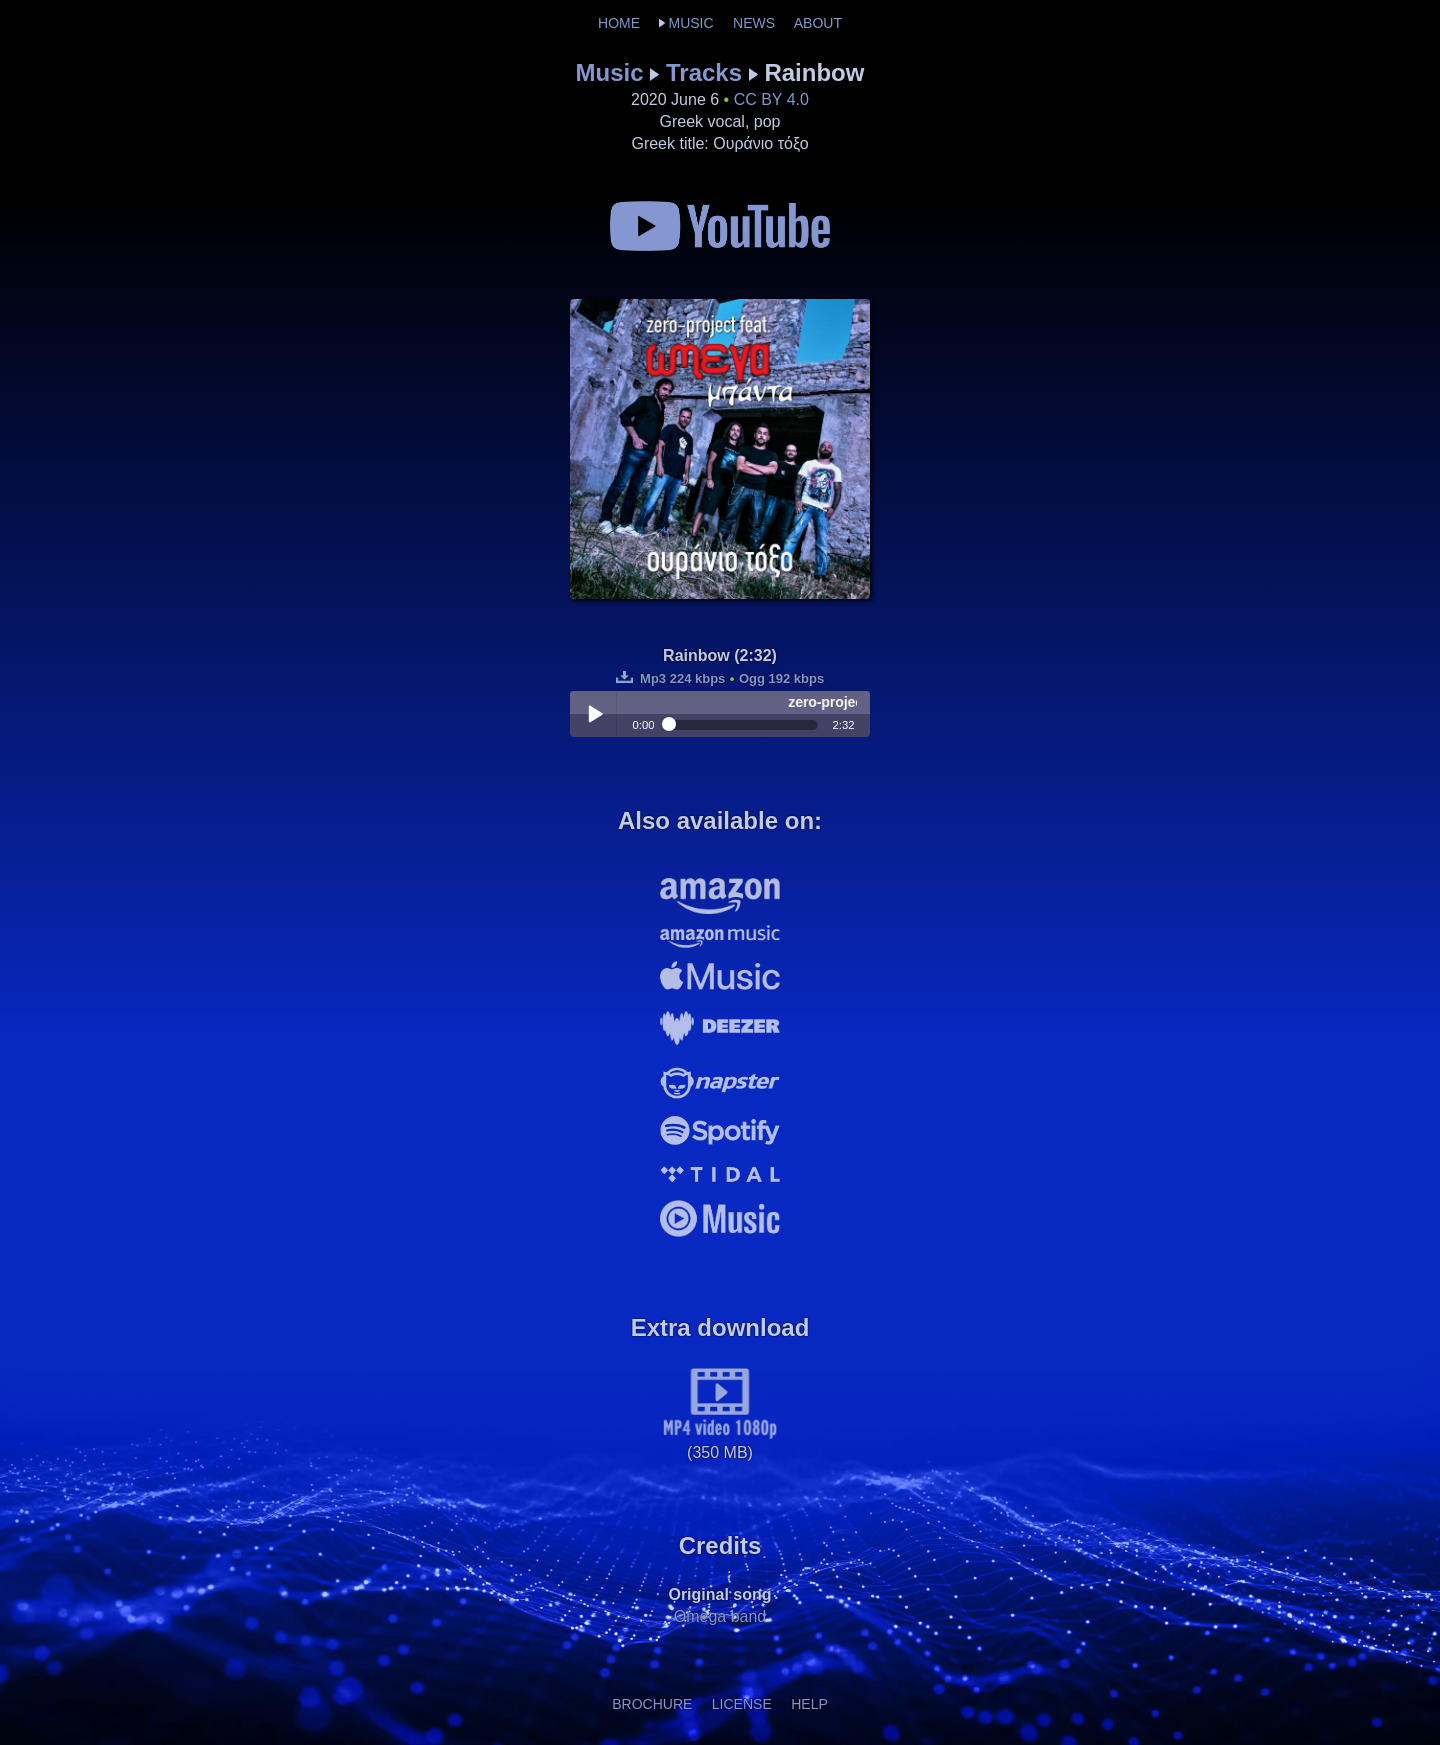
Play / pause (595, 714)
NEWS (754, 23)
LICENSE (742, 1704)
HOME (619, 23)
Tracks (704, 72)
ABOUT (818, 23)
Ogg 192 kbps (781, 678)
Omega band (720, 1616)
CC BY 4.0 (771, 99)
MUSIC (690, 23)
